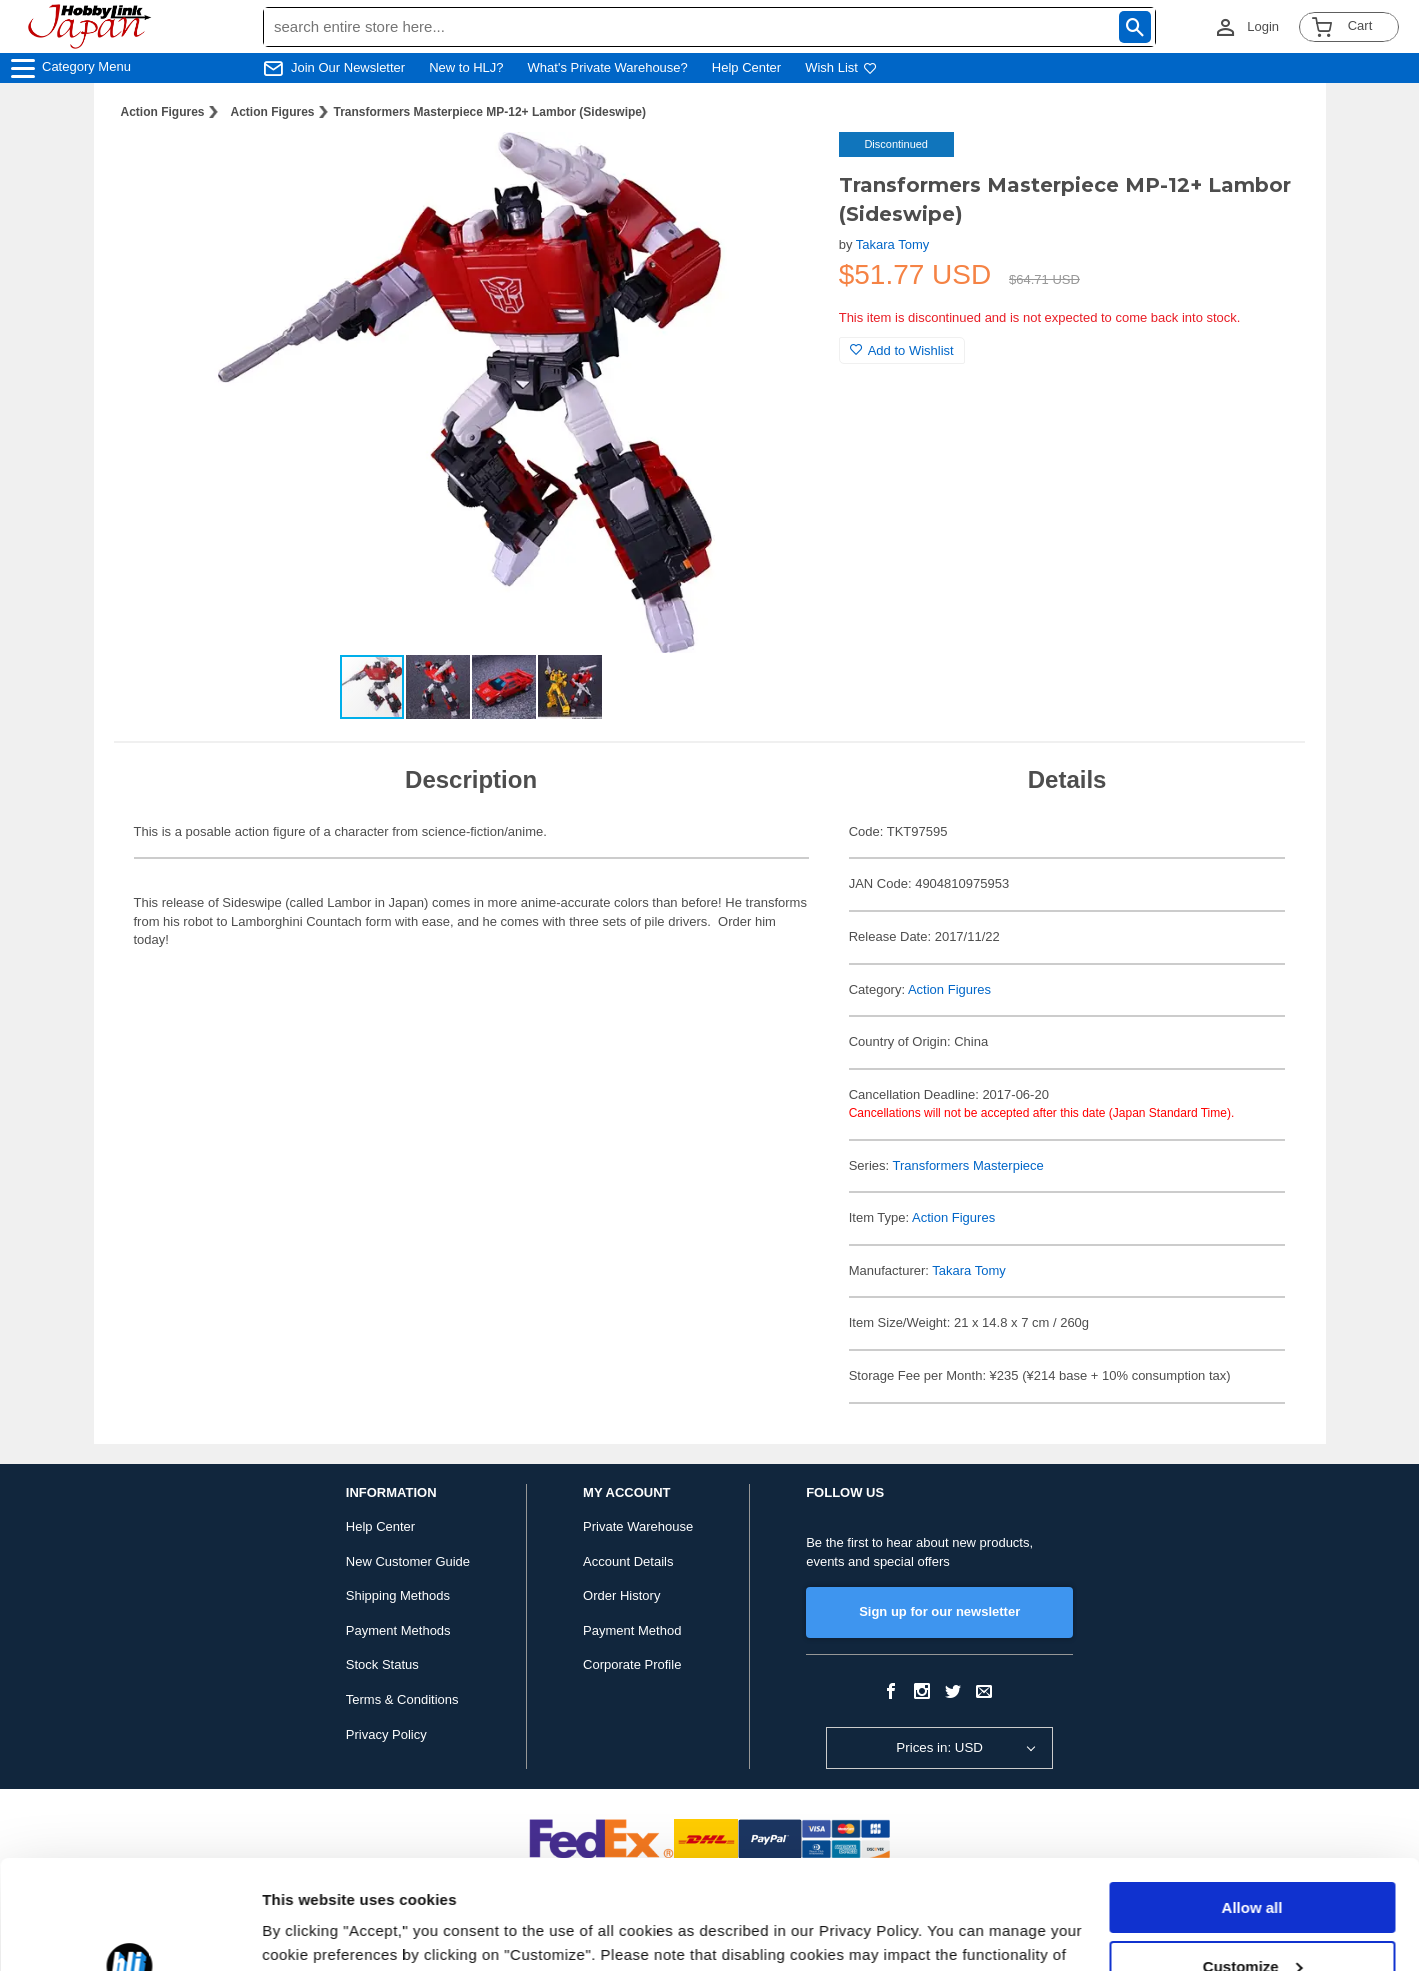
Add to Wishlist (902, 350)
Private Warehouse (638, 1526)
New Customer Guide (408, 1561)
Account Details (628, 1561)
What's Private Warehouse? (608, 67)
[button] (783, 168)
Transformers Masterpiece (968, 1165)
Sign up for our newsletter (939, 1611)
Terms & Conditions (402, 1699)
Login (1263, 26)
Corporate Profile (632, 1664)
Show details (308, 1931)
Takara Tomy (892, 244)
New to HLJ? (466, 67)
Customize (1253, 1863)
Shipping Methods (398, 1595)
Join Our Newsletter (348, 67)
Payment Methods (398, 1630)
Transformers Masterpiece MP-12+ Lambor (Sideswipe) (490, 112)
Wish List (841, 67)
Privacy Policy (386, 1734)
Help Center (746, 67)
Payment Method (632, 1630)
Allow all (1252, 1805)
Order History (621, 1595)
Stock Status (382, 1664)
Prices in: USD (939, 1747)
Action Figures (163, 112)
